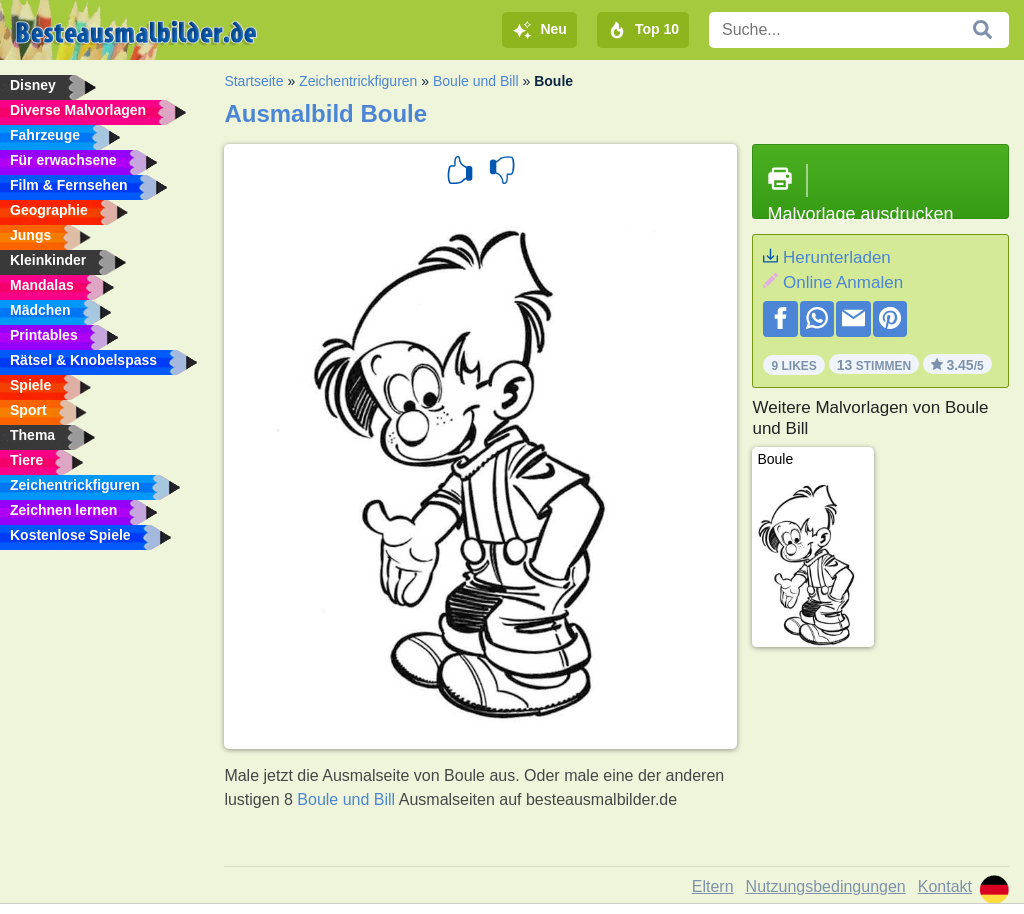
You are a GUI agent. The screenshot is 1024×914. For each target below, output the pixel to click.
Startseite (253, 81)
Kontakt (945, 886)
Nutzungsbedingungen (826, 886)
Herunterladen (837, 257)
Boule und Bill (476, 81)
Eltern (713, 886)
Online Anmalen (843, 282)
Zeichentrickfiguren (358, 81)
